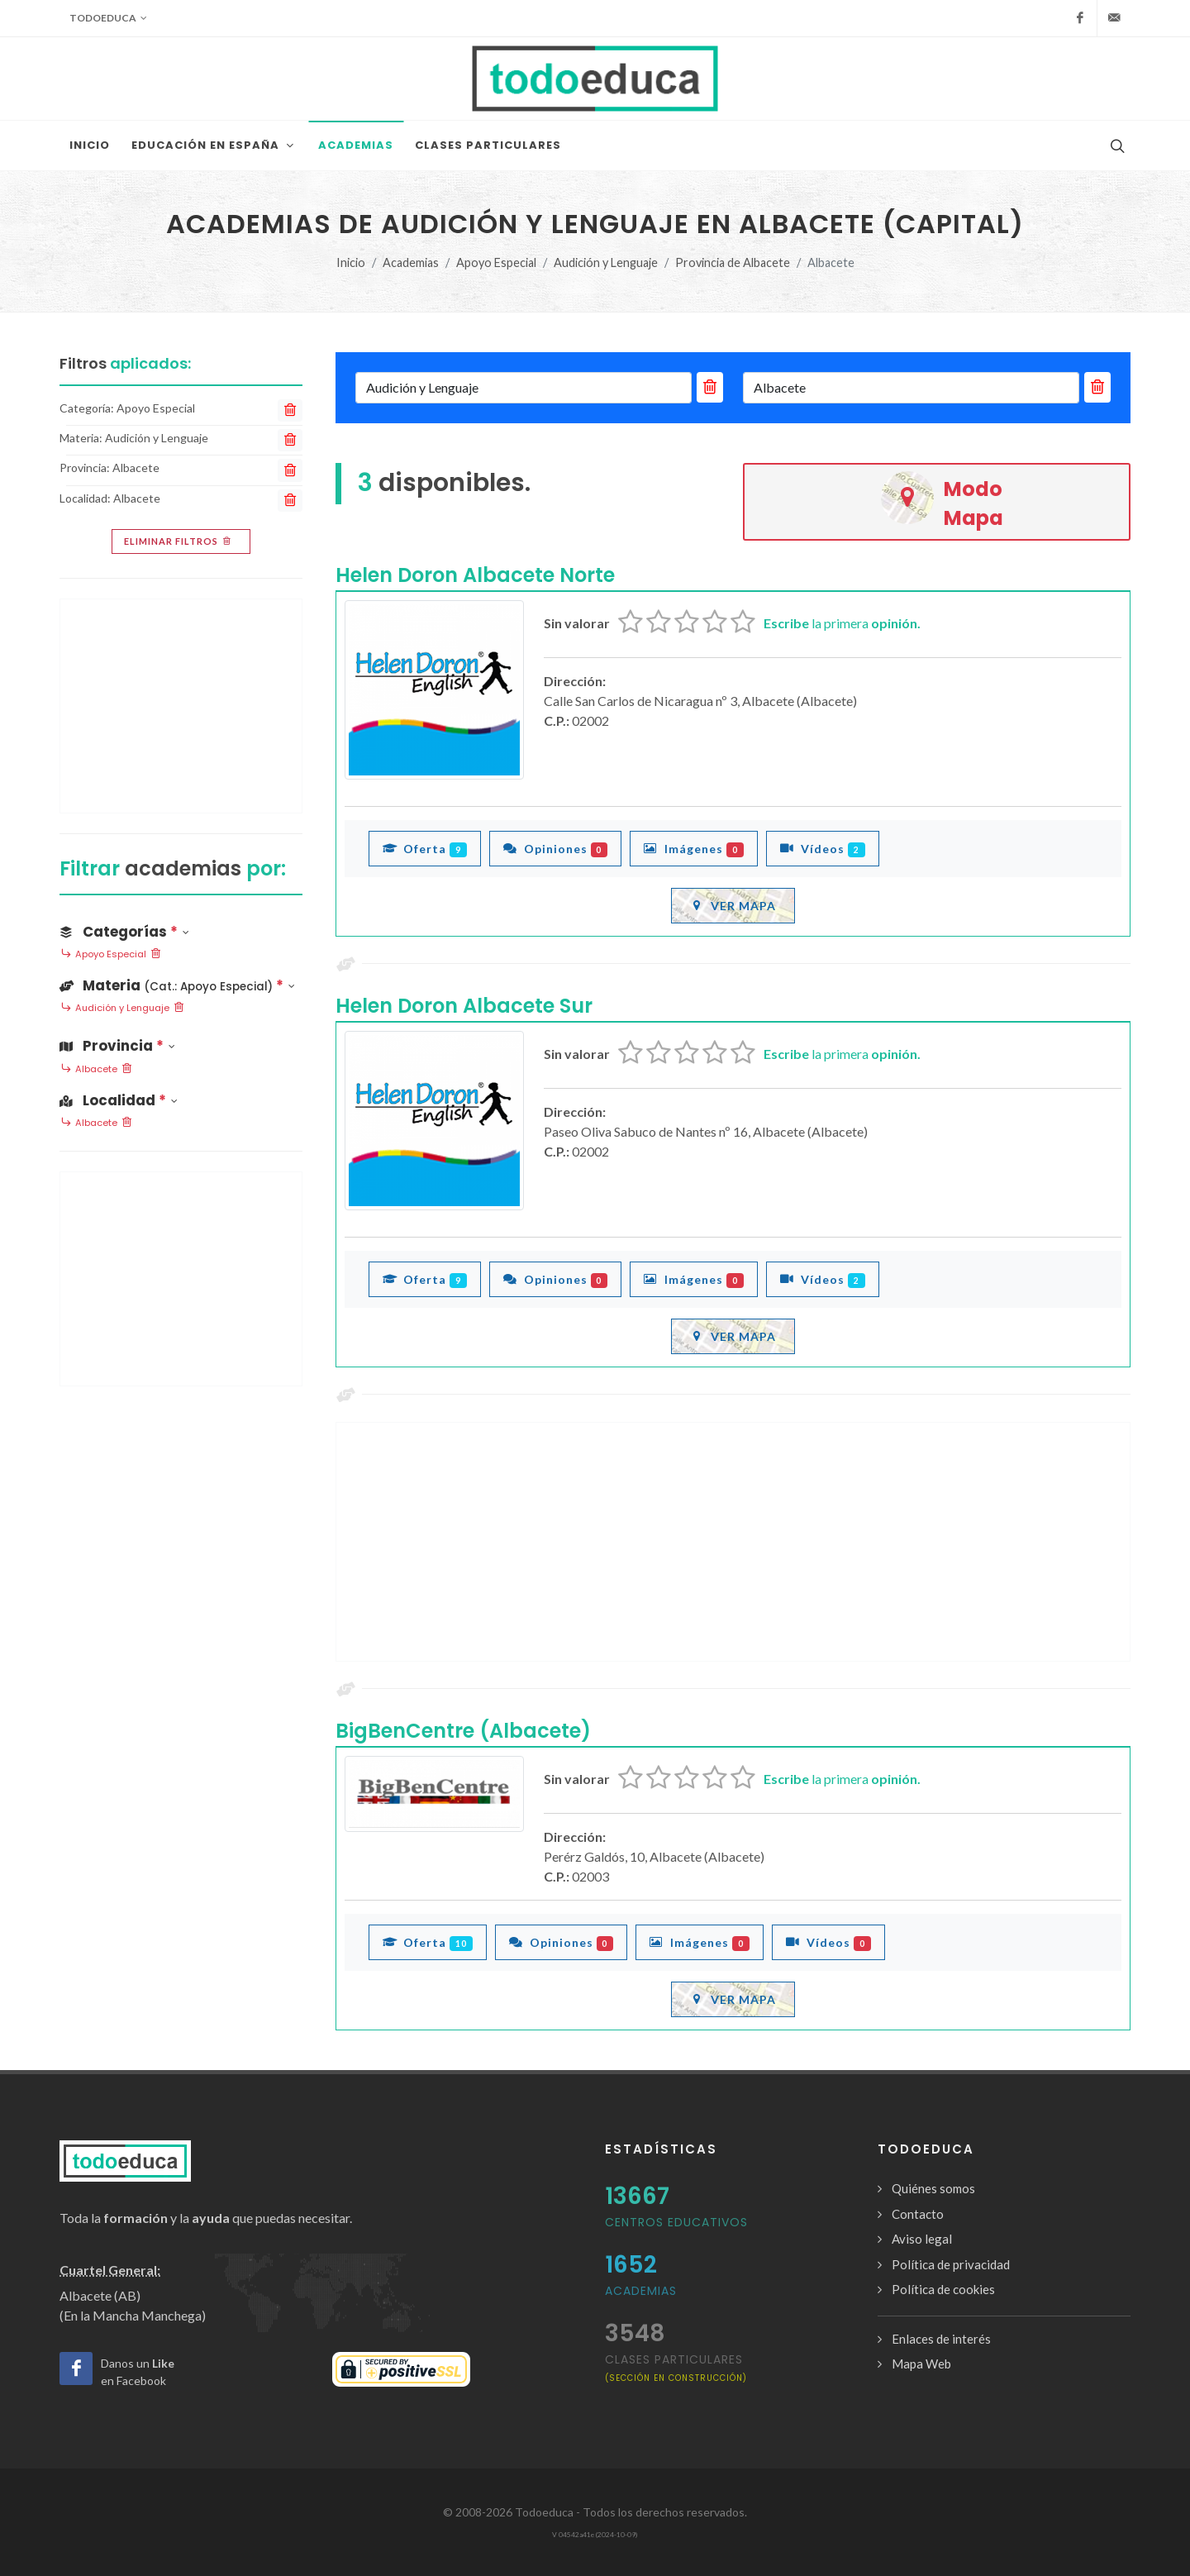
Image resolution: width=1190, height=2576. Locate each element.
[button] (181, 982)
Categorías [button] (124, 932)
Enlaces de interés (941, 2338)
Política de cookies (943, 2289)
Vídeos (822, 848)
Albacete (96, 1069)
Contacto (918, 2213)
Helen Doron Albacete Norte (475, 575)
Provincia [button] (117, 1046)
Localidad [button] (119, 1100)
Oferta (425, 848)
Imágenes (694, 848)
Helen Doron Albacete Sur (464, 1005)
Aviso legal (922, 2238)
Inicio (350, 262)
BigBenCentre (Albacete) (463, 1730)
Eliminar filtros (179, 541)
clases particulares (676, 2367)
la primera (842, 623)
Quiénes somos (933, 2188)
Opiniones (555, 848)
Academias (411, 262)
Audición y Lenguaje (606, 262)
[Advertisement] (733, 1542)
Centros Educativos (676, 2222)
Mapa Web (921, 2363)
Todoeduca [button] (108, 18)
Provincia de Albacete (732, 262)
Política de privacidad (951, 2264)
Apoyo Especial (496, 262)
